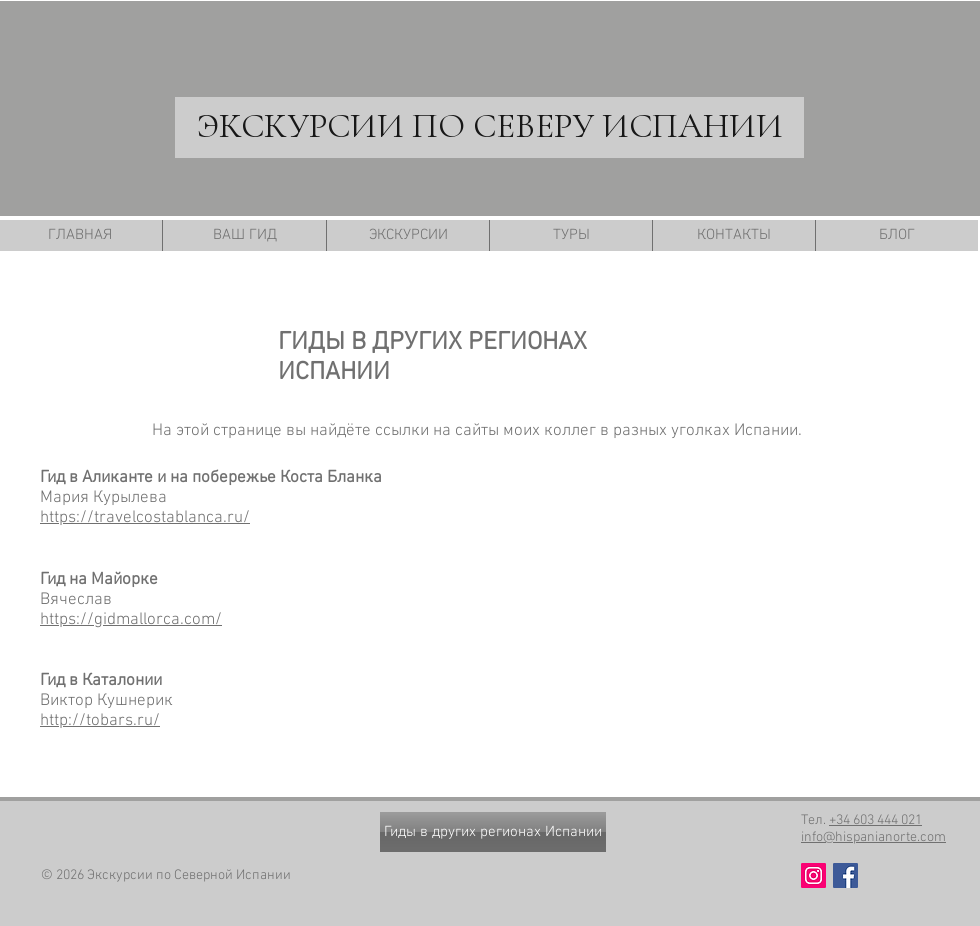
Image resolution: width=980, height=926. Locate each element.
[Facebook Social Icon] (845, 875)
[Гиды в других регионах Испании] (493, 832)
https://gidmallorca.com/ (131, 620)
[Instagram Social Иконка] (813, 875)
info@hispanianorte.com (873, 837)
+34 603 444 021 (875, 820)
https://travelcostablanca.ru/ (145, 518)
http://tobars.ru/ (100, 721)
